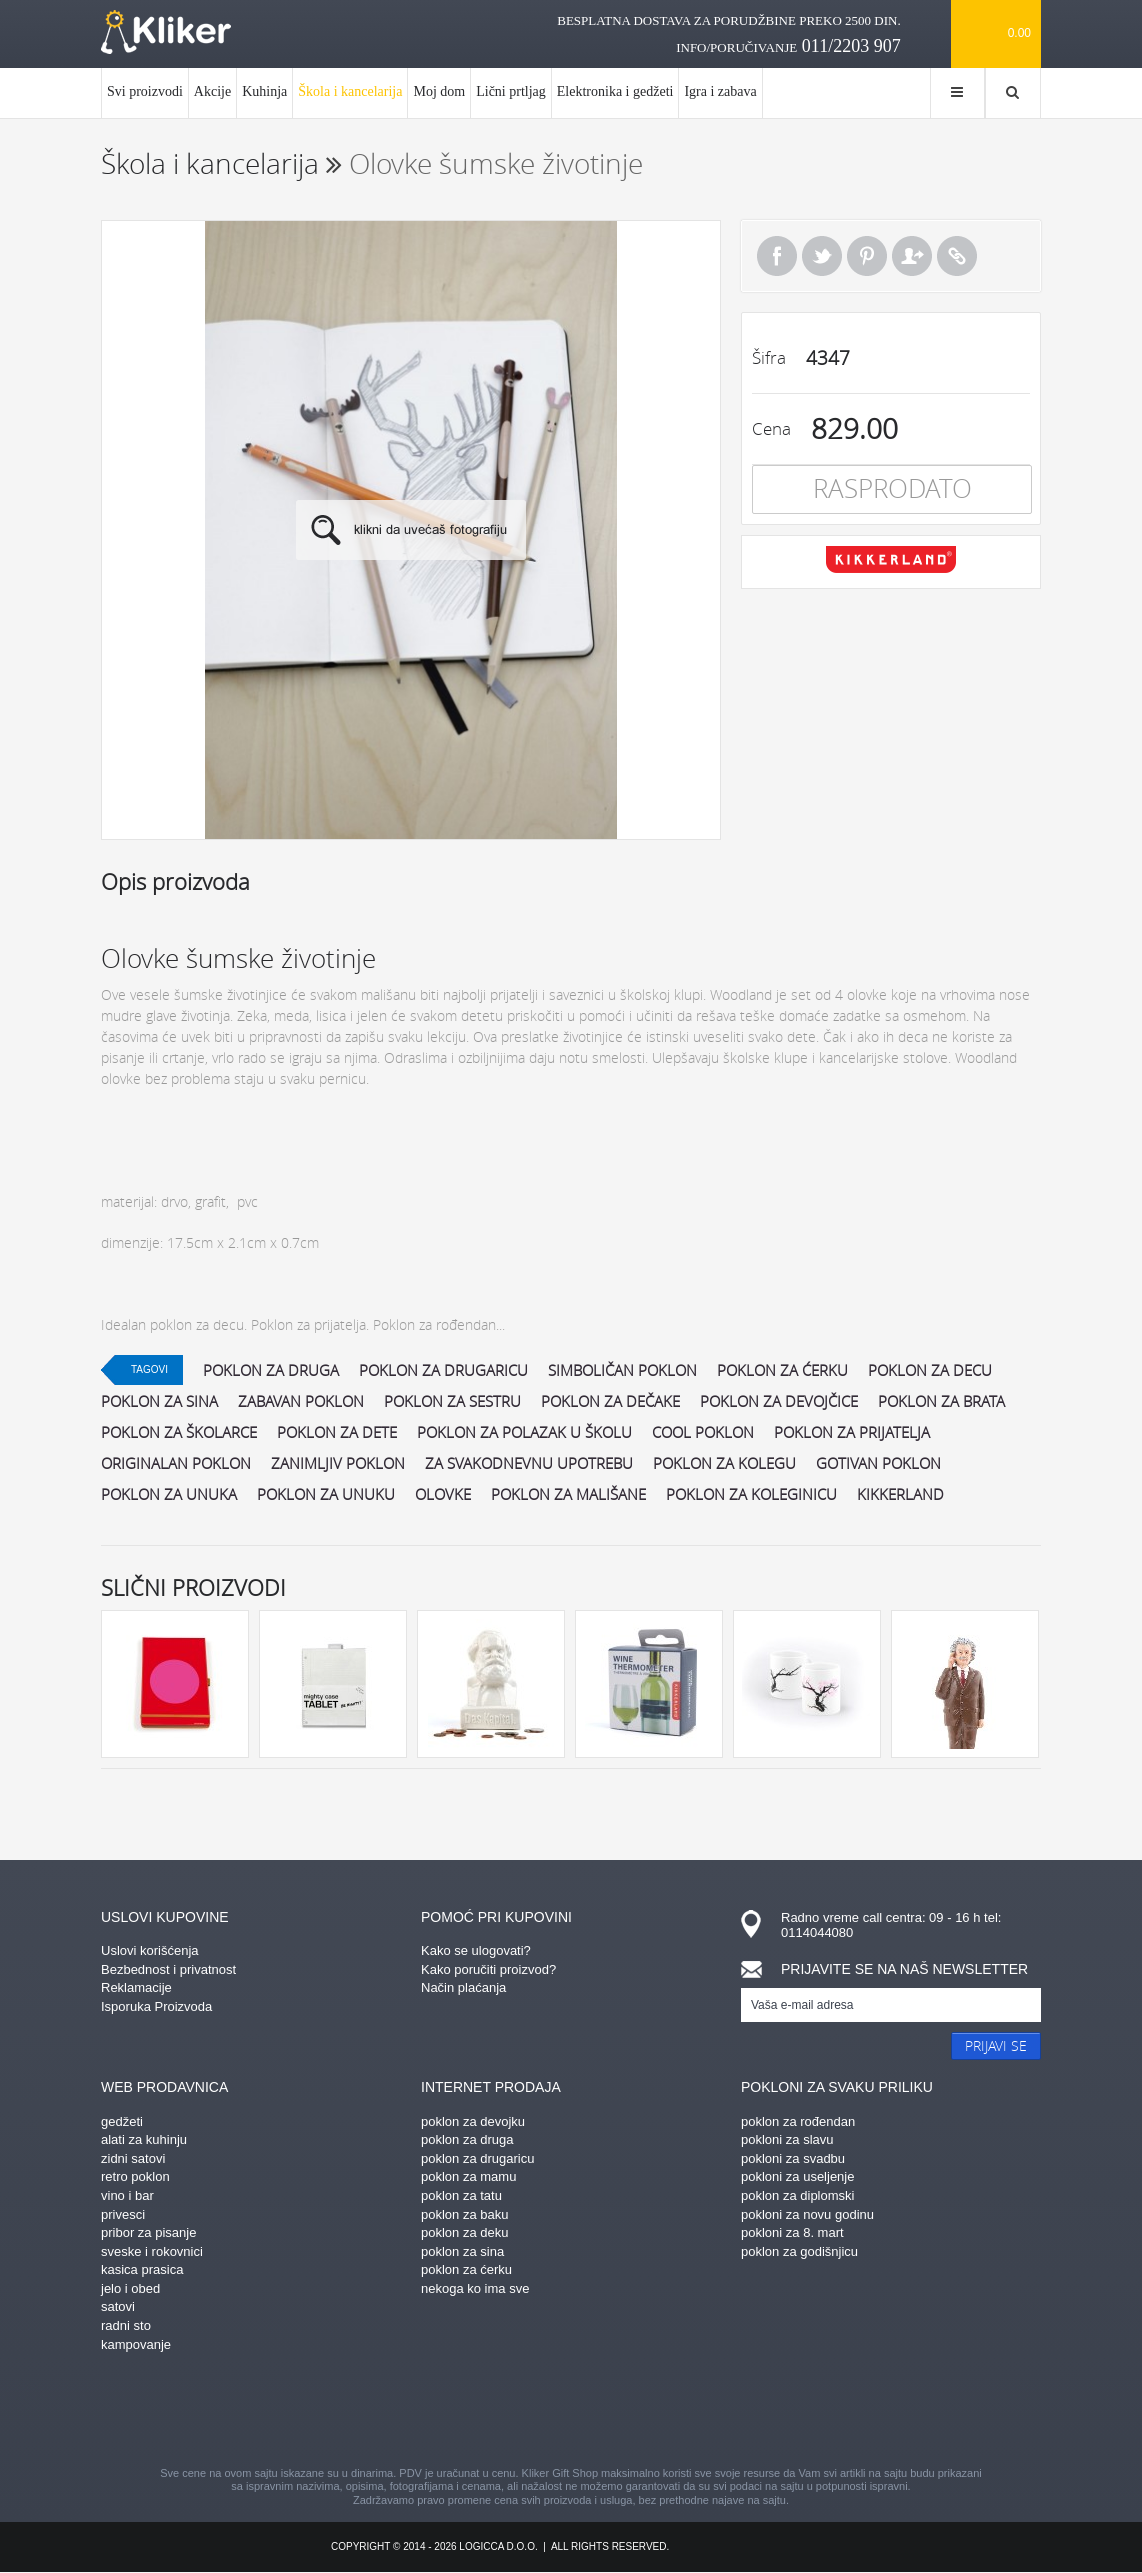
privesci (123, 2214)
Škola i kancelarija (350, 101)
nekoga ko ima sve (475, 2288)
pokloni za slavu (787, 2139)
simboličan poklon (622, 1370)
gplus (606, 2412)
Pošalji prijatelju (912, 256)
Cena (771, 428)
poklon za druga (271, 1370)
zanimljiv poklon (338, 1463)
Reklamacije (136, 1987)
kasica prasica (142, 2269)
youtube (746, 2412)
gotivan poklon (878, 1463)
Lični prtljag (511, 91)
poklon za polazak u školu (524, 1432)
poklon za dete (337, 1432)
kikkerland (900, 1494)
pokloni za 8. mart (792, 2232)
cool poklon (703, 1432)
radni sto (126, 2325)
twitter (676, 2412)
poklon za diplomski (797, 2195)
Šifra (769, 357)
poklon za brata (941, 1401)
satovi (118, 2306)
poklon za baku (464, 2214)
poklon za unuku (326, 1494)
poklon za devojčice (779, 1401)
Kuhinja (264, 91)
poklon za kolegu (724, 1463)
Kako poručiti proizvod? (488, 1969)
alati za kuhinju (144, 2139)
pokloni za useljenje (797, 2176)
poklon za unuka (169, 1494)
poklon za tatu (461, 2195)
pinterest (466, 2412)
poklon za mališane (568, 1494)
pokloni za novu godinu (807, 2214)
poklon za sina (159, 1401)
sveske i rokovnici (152, 2251)
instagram (536, 2412)
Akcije (212, 91)
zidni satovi (133, 2158)
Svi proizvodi (145, 91)
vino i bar (127, 2195)
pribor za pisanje (148, 2232)
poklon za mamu (468, 2176)
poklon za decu (930, 1370)
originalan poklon (176, 1463)
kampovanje (136, 2344)
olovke (443, 1494)
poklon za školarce (179, 1432)
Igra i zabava (720, 91)
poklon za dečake (610, 1401)
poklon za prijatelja (852, 1432)
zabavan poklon (301, 1401)
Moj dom (439, 91)
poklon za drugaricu (443, 1370)
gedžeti (122, 2121)
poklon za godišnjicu (799, 2251)
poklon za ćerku (782, 1370)
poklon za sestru (452, 1401)
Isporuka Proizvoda (156, 2006)
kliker (166, 32)
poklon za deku (464, 2232)
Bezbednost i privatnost (168, 1969)
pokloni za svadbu (793, 2158)
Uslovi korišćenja (150, 1950)
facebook (396, 2412)
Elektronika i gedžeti (615, 91)
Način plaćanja (463, 1987)
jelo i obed (130, 2288)
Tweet (822, 256)
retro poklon (135, 2176)
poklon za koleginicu (751, 1494)
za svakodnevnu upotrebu (529, 1463)
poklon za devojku (473, 2121)
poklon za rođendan (798, 2121)
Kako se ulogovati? (476, 1950)
